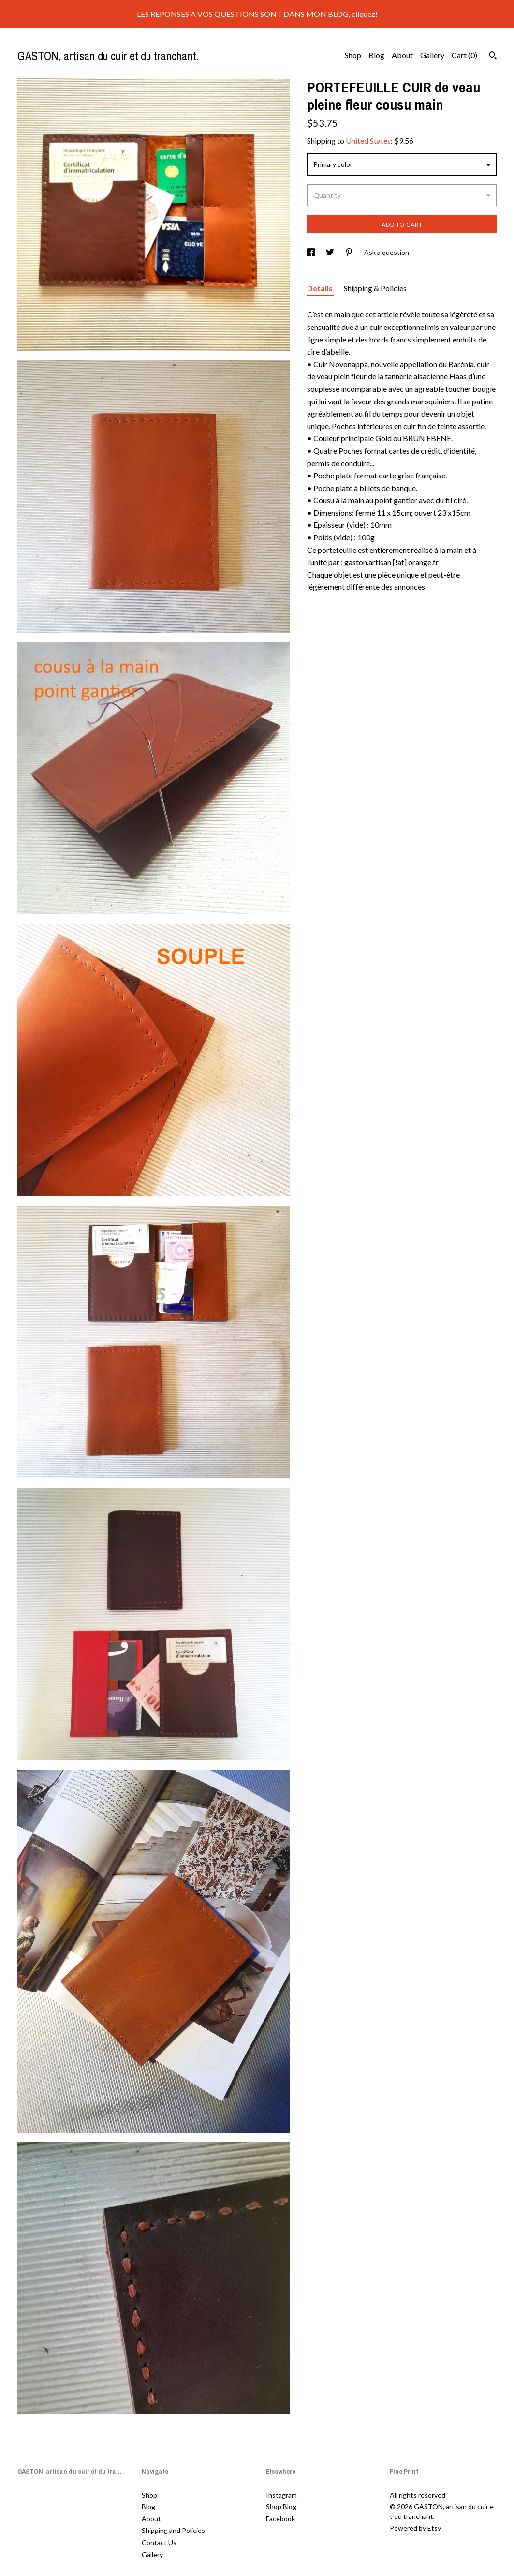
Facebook (280, 2519)
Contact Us (159, 2542)
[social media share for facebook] (311, 252)
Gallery (432, 55)
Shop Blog (281, 2506)
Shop (353, 55)
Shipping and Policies (173, 2530)
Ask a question (386, 252)
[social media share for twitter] (331, 252)
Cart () (464, 55)
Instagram (281, 2495)
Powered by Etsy (415, 2528)
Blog (376, 55)
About (402, 55)
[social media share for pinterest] (349, 252)
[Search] (493, 56)
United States (368, 140)
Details (320, 288)
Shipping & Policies (375, 288)
